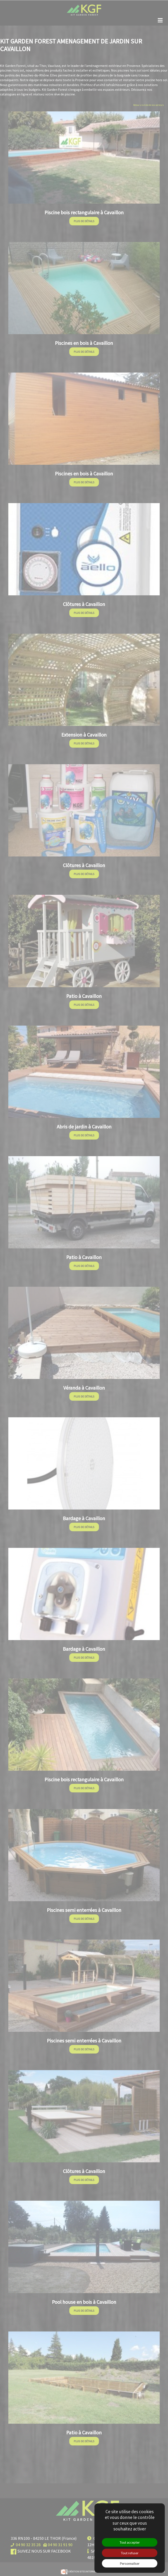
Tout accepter (129, 2542)
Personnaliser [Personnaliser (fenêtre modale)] (130, 2563)
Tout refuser (130, 2553)
